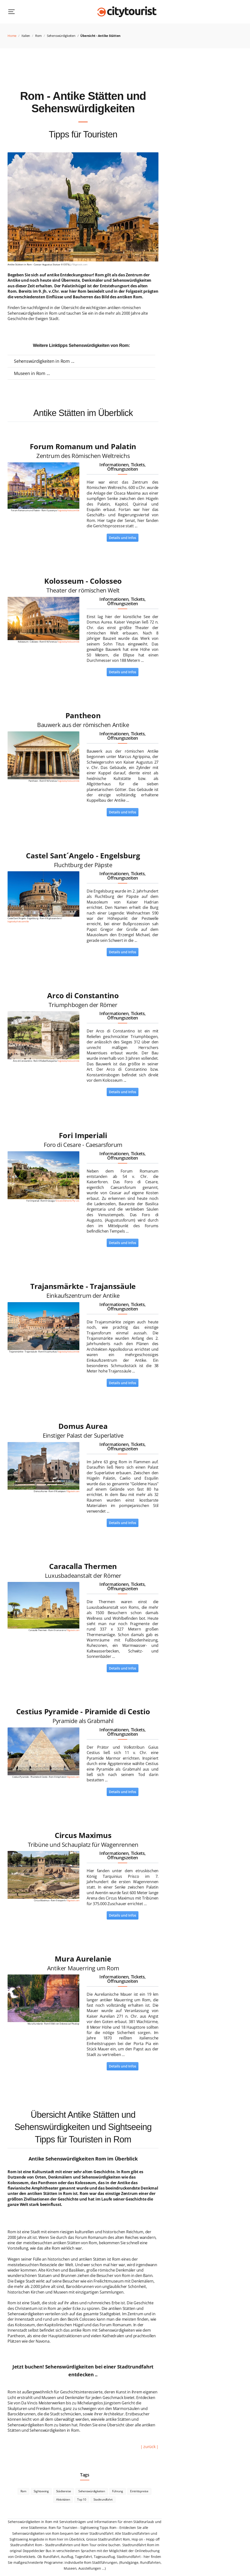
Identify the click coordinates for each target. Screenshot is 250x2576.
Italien (25, 35)
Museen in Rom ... (32, 373)
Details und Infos (122, 537)
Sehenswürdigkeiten (61, 35)
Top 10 (81, 2499)
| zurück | (149, 2446)
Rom (38, 35)
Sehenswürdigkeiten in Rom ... (44, 361)
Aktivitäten (63, 2499)
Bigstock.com (80, 264)
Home (12, 35)
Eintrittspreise (139, 2491)
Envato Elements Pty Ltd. (67, 1200)
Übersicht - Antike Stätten (100, 35)
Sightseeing (41, 2491)
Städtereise (63, 2491)
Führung (117, 2491)
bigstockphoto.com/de (68, 510)
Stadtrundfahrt (103, 2499)
